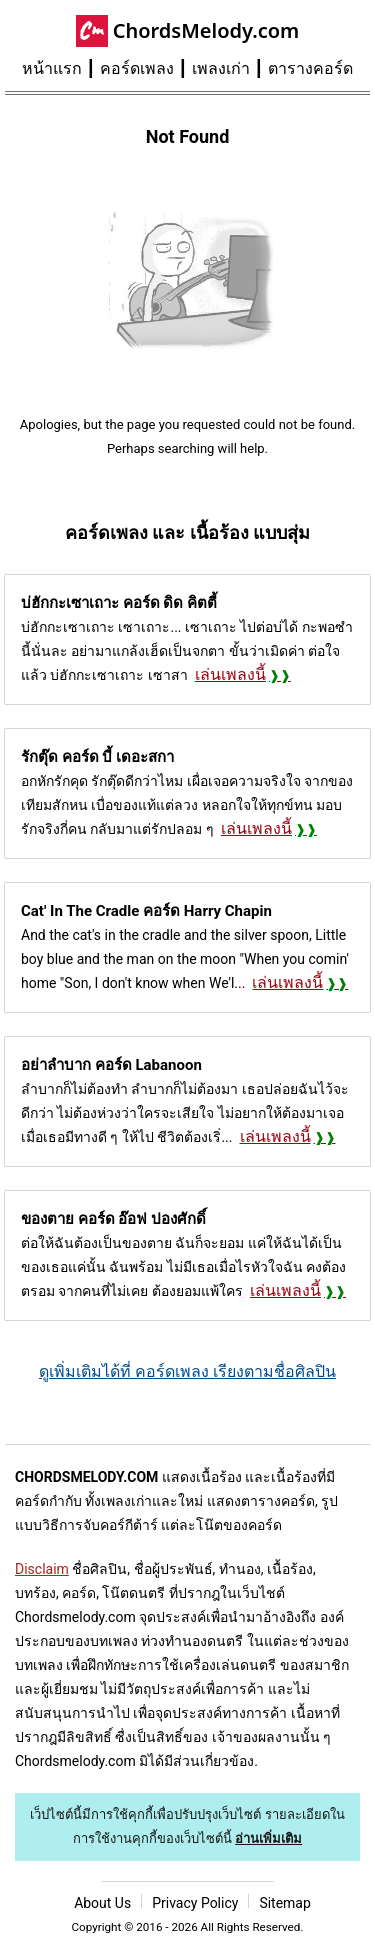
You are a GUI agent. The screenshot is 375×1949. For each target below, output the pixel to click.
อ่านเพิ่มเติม (268, 1838)
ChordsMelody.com (206, 30)
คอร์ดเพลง (137, 68)
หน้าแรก (52, 68)
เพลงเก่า (221, 68)
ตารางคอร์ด (310, 68)
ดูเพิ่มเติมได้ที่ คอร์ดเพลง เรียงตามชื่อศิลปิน (187, 1371)
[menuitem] (61, 69)
